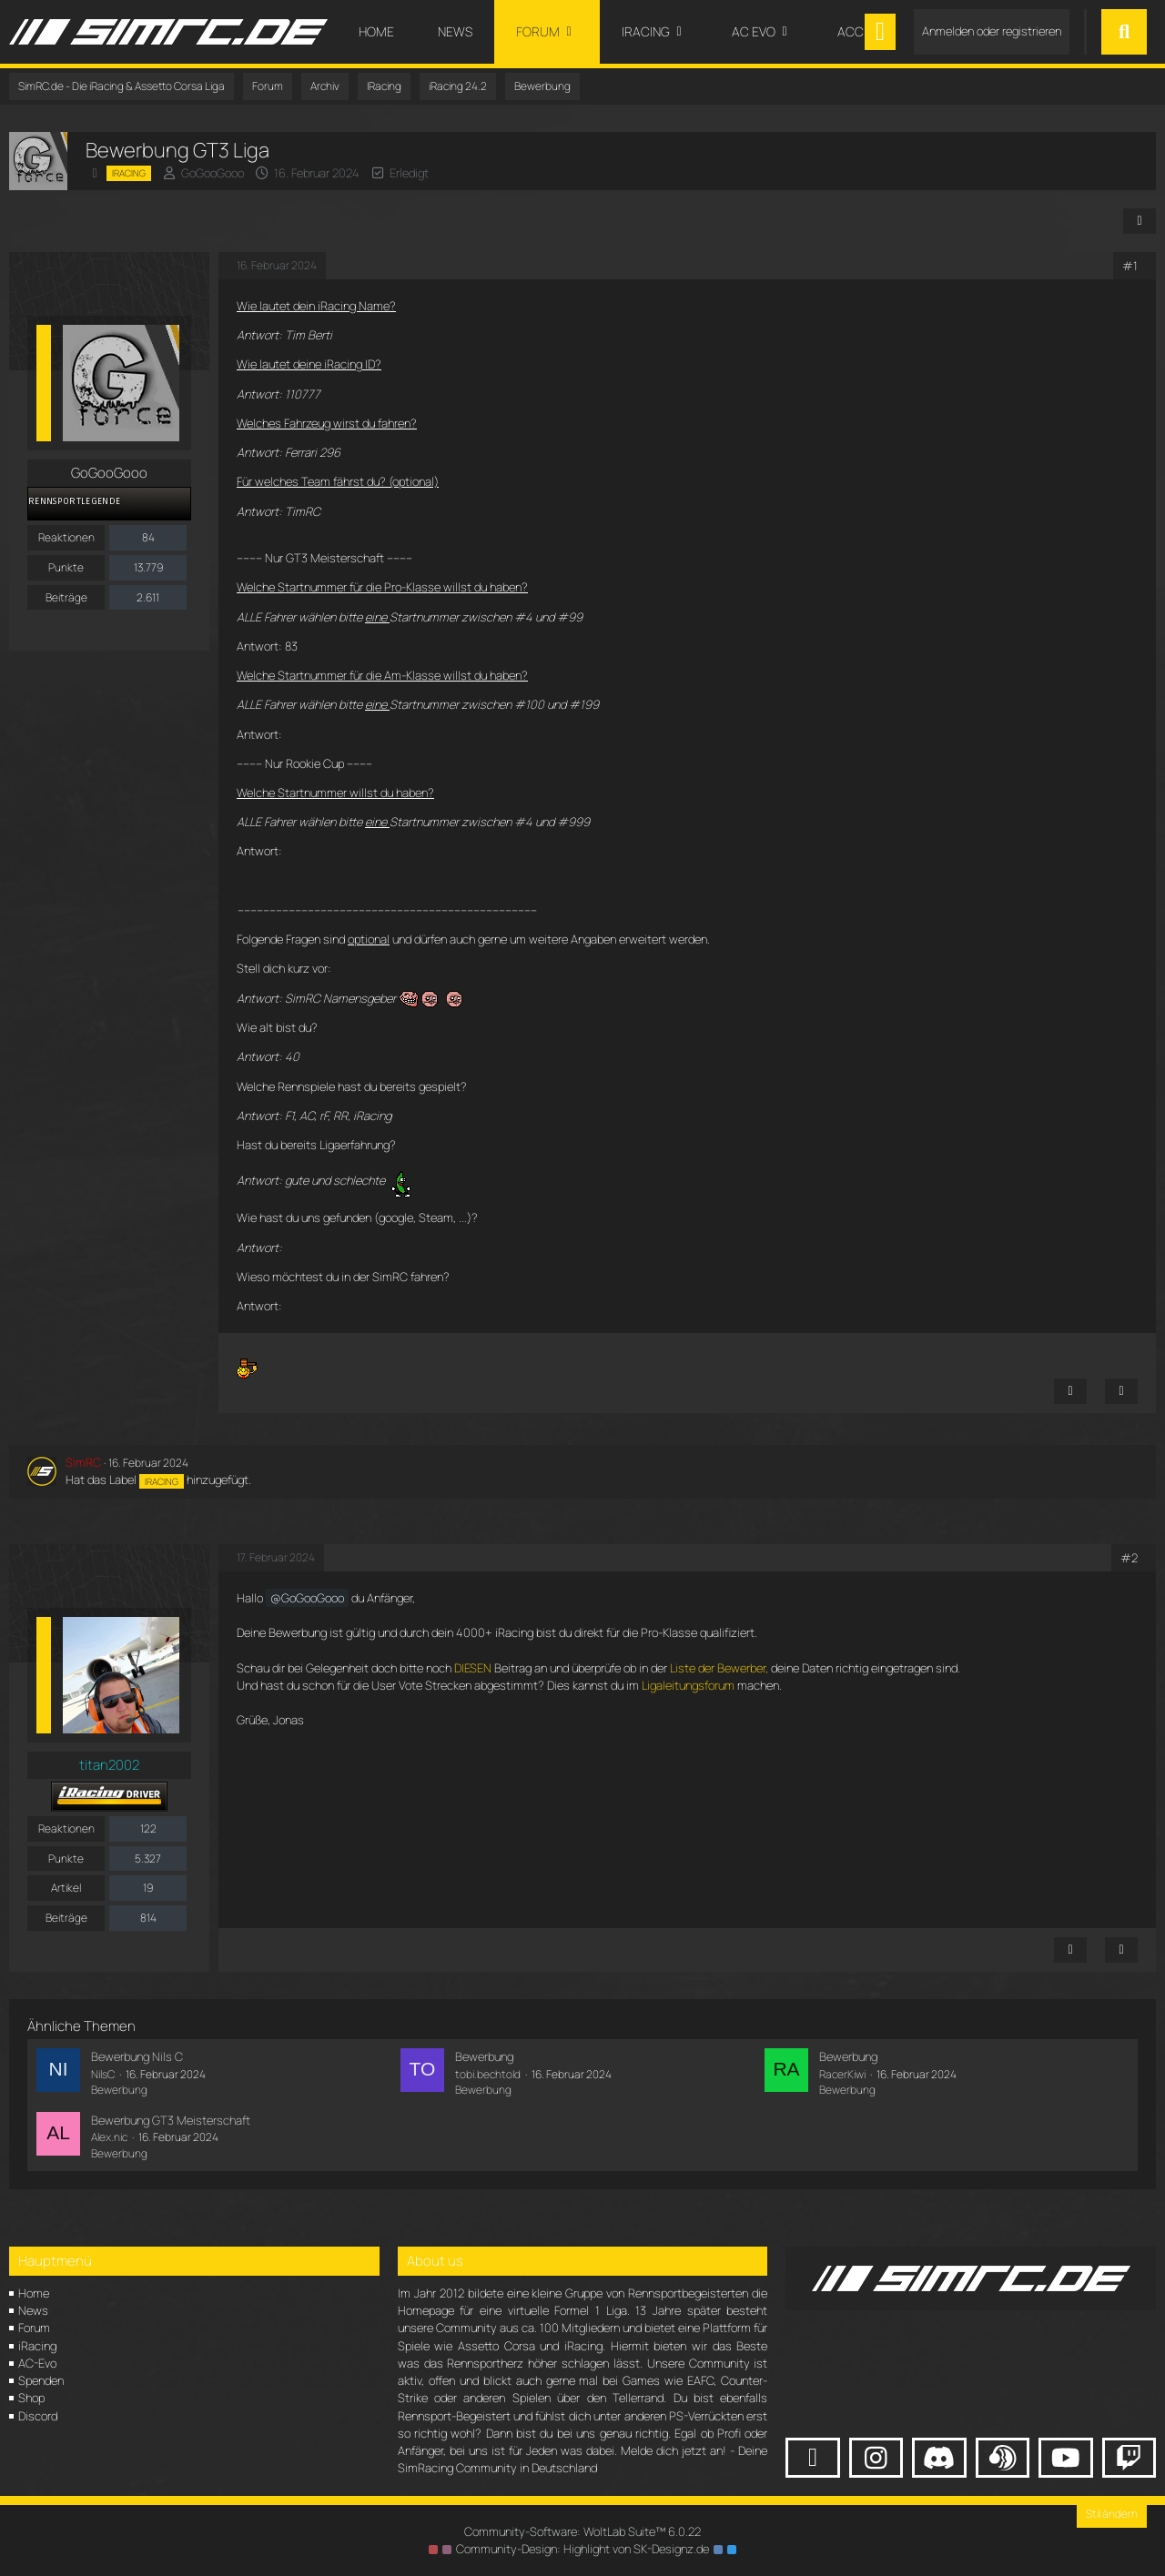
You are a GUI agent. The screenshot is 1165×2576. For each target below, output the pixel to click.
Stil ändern (1112, 2513)
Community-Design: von (582, 2549)
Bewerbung (119, 2089)
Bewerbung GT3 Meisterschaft (170, 2120)
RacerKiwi (842, 2074)
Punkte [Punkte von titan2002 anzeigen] (66, 1858)
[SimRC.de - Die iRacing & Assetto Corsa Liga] (168, 32)
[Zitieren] (1121, 1391)
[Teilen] (1139, 221)
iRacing (37, 2346)
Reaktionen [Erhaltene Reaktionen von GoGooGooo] (66, 537)
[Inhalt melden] (1070, 1391)
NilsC (103, 2074)
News (33, 2310)
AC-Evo (37, 2363)
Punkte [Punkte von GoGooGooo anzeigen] (66, 567)
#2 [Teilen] (1129, 1558)
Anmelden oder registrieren (991, 31)
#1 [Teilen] (1130, 266)
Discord (37, 2416)
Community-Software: (582, 2531)
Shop (31, 2397)
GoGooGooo (212, 173)
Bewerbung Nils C (137, 2056)
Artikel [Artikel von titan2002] (66, 1887)
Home (33, 2293)
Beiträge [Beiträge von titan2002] (66, 1917)
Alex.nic (109, 2137)
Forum (34, 2327)
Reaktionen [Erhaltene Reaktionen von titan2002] (66, 1828)
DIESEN (472, 1668)
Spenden (41, 2380)
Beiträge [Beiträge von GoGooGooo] (66, 597)
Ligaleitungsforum (688, 1685)
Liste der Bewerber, (719, 1668)
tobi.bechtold (488, 2074)
